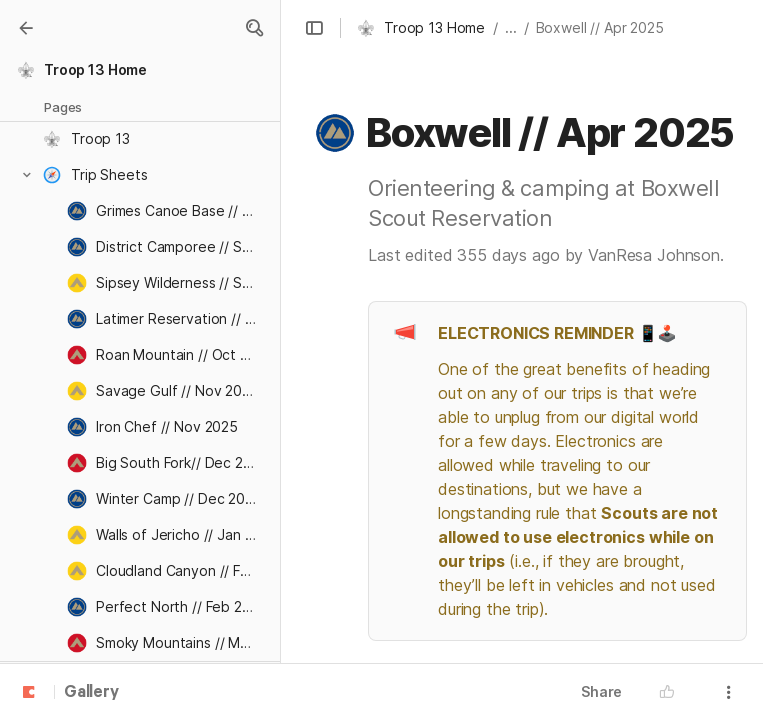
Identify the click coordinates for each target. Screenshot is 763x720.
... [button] (511, 27)
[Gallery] (26, 28)
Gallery (91, 693)
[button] (254, 28)
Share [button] (601, 691)
